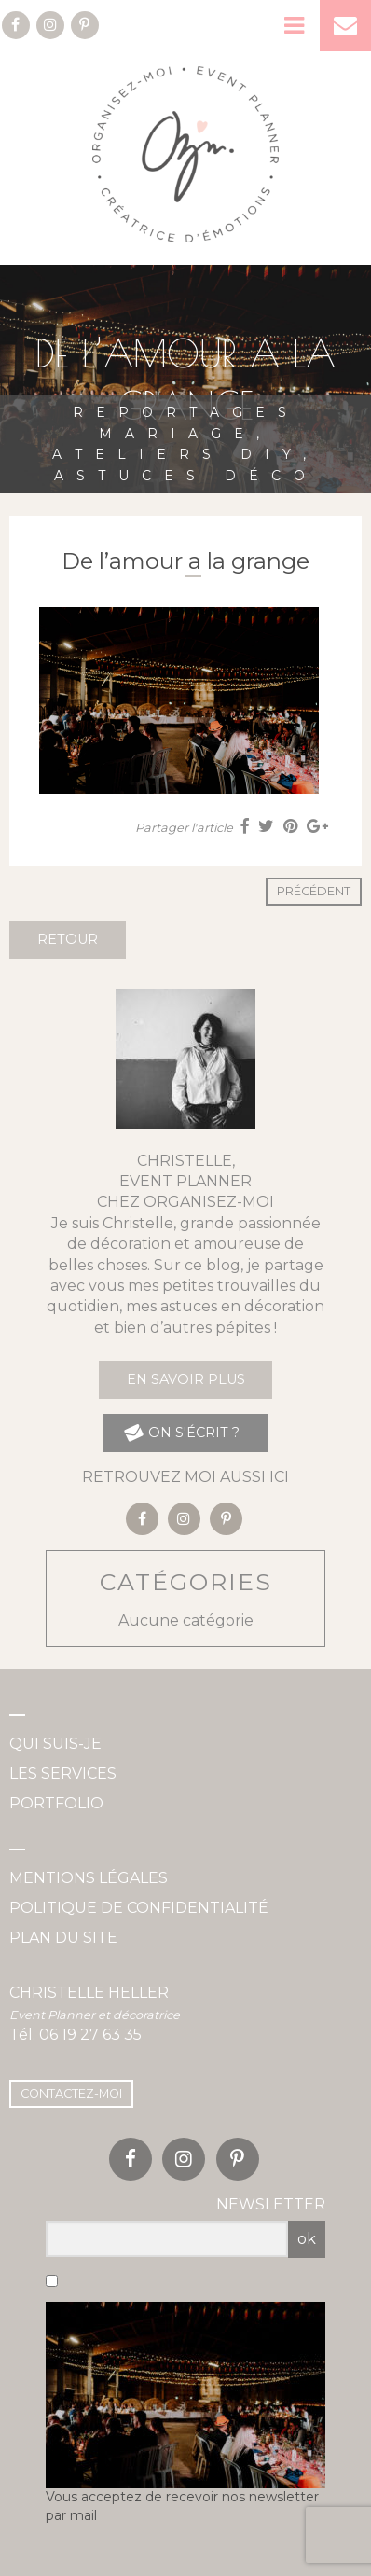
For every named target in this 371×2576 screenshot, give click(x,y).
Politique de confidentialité (138, 1908)
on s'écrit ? (181, 1433)
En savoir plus (186, 1379)
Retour (67, 939)
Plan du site (63, 1937)
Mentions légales (88, 1878)
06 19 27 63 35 (90, 2034)
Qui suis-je (55, 1743)
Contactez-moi (71, 2093)
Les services (63, 1773)
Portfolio (56, 1803)
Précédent (313, 891)
